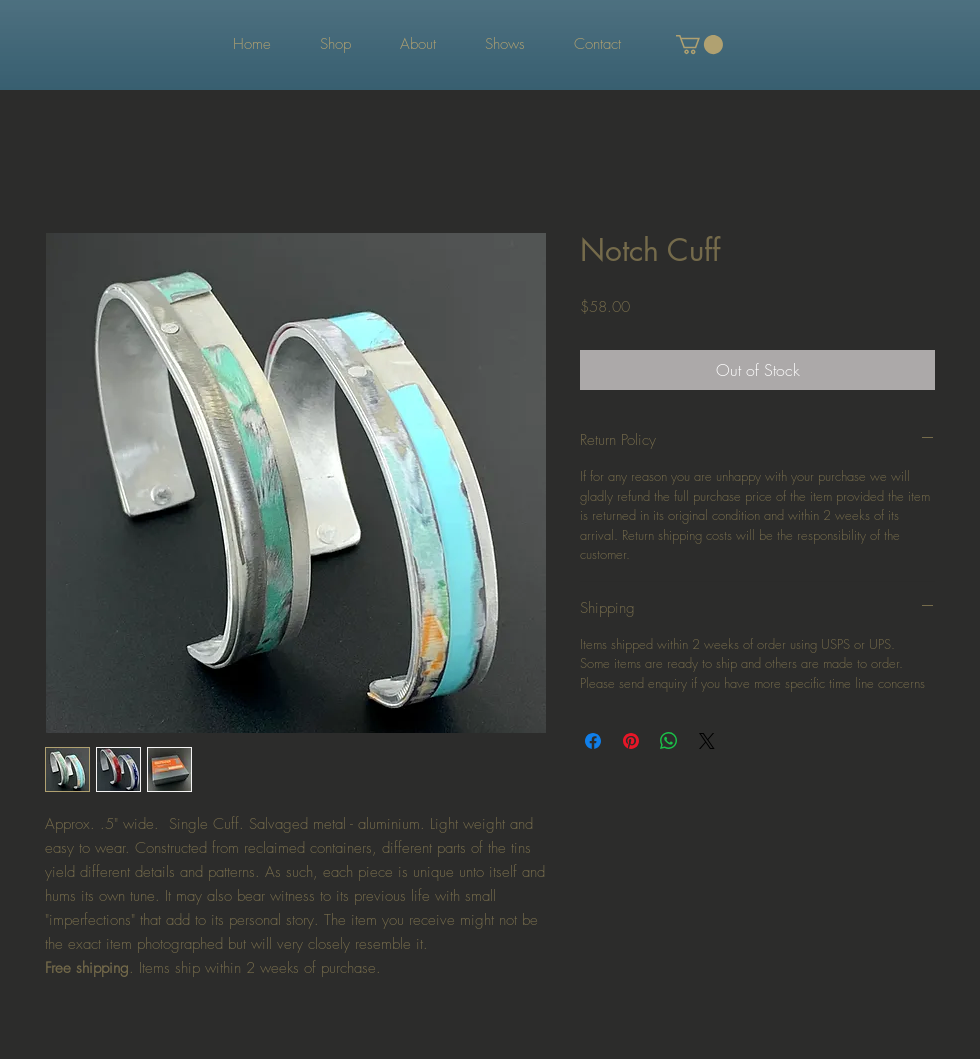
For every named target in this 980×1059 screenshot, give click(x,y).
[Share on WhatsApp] (669, 741)
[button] (699, 44)
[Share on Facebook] (593, 741)
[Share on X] (707, 741)
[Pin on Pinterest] (631, 741)
